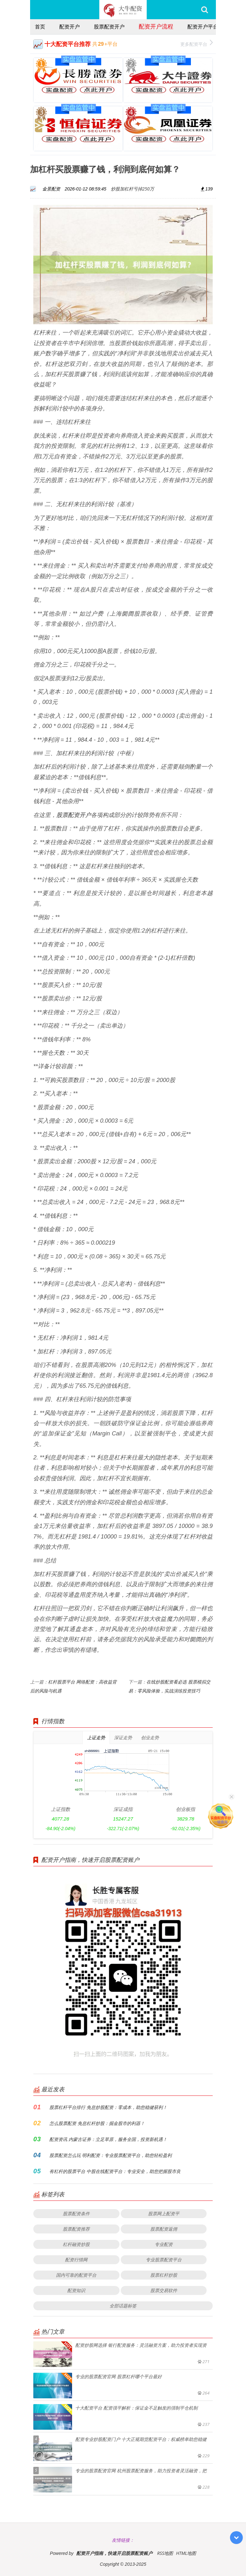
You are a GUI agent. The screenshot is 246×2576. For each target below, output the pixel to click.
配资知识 (76, 2290)
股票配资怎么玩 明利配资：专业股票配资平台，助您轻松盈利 (110, 2155)
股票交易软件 (163, 2290)
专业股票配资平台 (164, 2260)
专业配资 (164, 2244)
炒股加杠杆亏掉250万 (132, 189)
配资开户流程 (156, 26)
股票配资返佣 (163, 2229)
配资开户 (69, 26)
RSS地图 (165, 2553)
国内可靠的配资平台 (76, 2275)
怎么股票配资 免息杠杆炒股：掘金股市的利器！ (97, 2123)
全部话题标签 (123, 2306)
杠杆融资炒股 (76, 2244)
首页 (40, 26)
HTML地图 (186, 2553)
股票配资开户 (109, 26)
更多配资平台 (196, 43)
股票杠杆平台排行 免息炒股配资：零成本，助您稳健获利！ (108, 2107)
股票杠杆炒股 (163, 2275)
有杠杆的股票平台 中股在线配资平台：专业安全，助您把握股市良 (115, 2171)
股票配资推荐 (76, 2229)
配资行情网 (76, 2260)
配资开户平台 (202, 26)
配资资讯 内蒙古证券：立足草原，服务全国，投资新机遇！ (108, 2139)
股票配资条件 (76, 2213)
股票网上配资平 (163, 2213)
